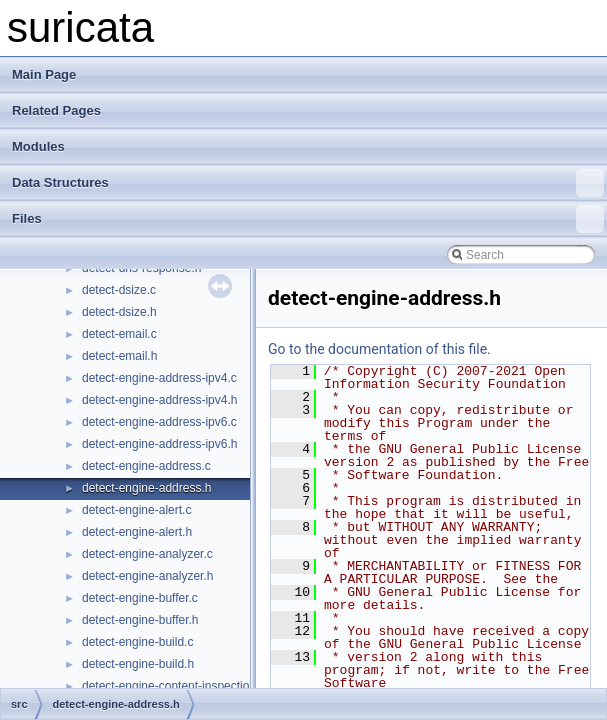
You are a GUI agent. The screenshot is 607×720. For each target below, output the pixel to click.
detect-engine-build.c (137, 642)
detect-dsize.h (119, 312)
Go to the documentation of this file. (379, 349)
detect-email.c (119, 334)
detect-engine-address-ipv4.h (159, 400)
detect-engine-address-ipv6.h (159, 444)
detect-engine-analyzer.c (147, 554)
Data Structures (308, 183)
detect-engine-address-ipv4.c (159, 378)
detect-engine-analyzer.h (147, 576)
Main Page (44, 74)
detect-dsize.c (119, 290)
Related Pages (56, 110)
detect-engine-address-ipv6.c (159, 422)
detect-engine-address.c (146, 466)
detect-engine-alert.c (136, 510)
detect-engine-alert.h (137, 532)
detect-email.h (119, 356)
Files (308, 219)
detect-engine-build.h (138, 664)
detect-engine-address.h (146, 488)
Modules (38, 146)
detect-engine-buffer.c (140, 598)
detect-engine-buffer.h (140, 620)
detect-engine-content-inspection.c (173, 686)
